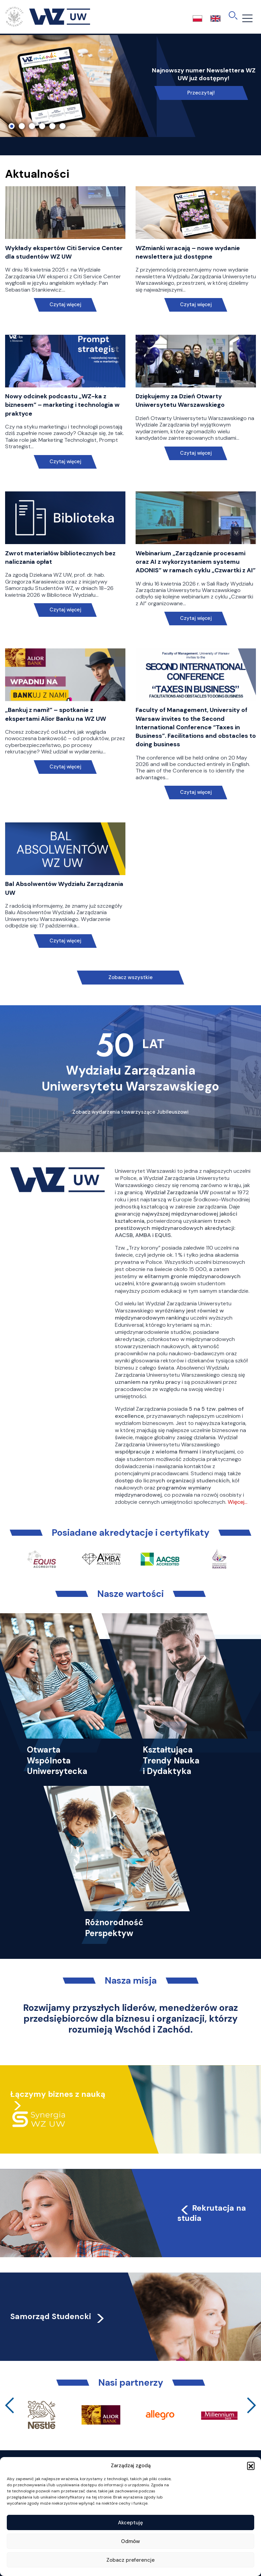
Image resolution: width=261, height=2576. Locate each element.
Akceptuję (130, 2522)
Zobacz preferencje (130, 2560)
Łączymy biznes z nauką (57, 2094)
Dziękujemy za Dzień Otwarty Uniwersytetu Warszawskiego (180, 400)
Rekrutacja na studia (211, 2213)
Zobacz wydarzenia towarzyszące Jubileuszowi (130, 1112)
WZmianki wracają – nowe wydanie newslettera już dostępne (188, 252)
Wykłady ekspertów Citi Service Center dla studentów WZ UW (64, 252)
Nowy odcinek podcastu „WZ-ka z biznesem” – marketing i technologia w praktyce (62, 404)
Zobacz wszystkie (130, 977)
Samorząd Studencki (58, 2316)
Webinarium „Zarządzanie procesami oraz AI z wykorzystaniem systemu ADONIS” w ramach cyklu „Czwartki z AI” (196, 561)
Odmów (130, 2541)
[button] (250, 2465)
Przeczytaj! (201, 92)
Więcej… (237, 1501)
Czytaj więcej (65, 304)
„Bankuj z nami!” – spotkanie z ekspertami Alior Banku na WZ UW (55, 714)
